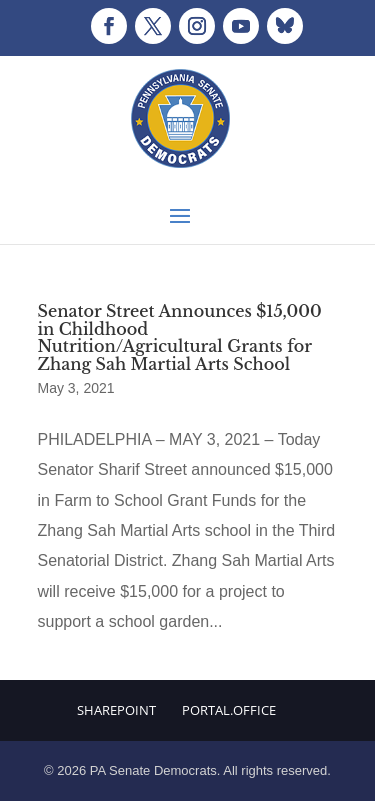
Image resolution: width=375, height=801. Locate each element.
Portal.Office (229, 710)
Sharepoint (116, 710)
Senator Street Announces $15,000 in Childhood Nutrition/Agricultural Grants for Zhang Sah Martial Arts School (180, 337)
